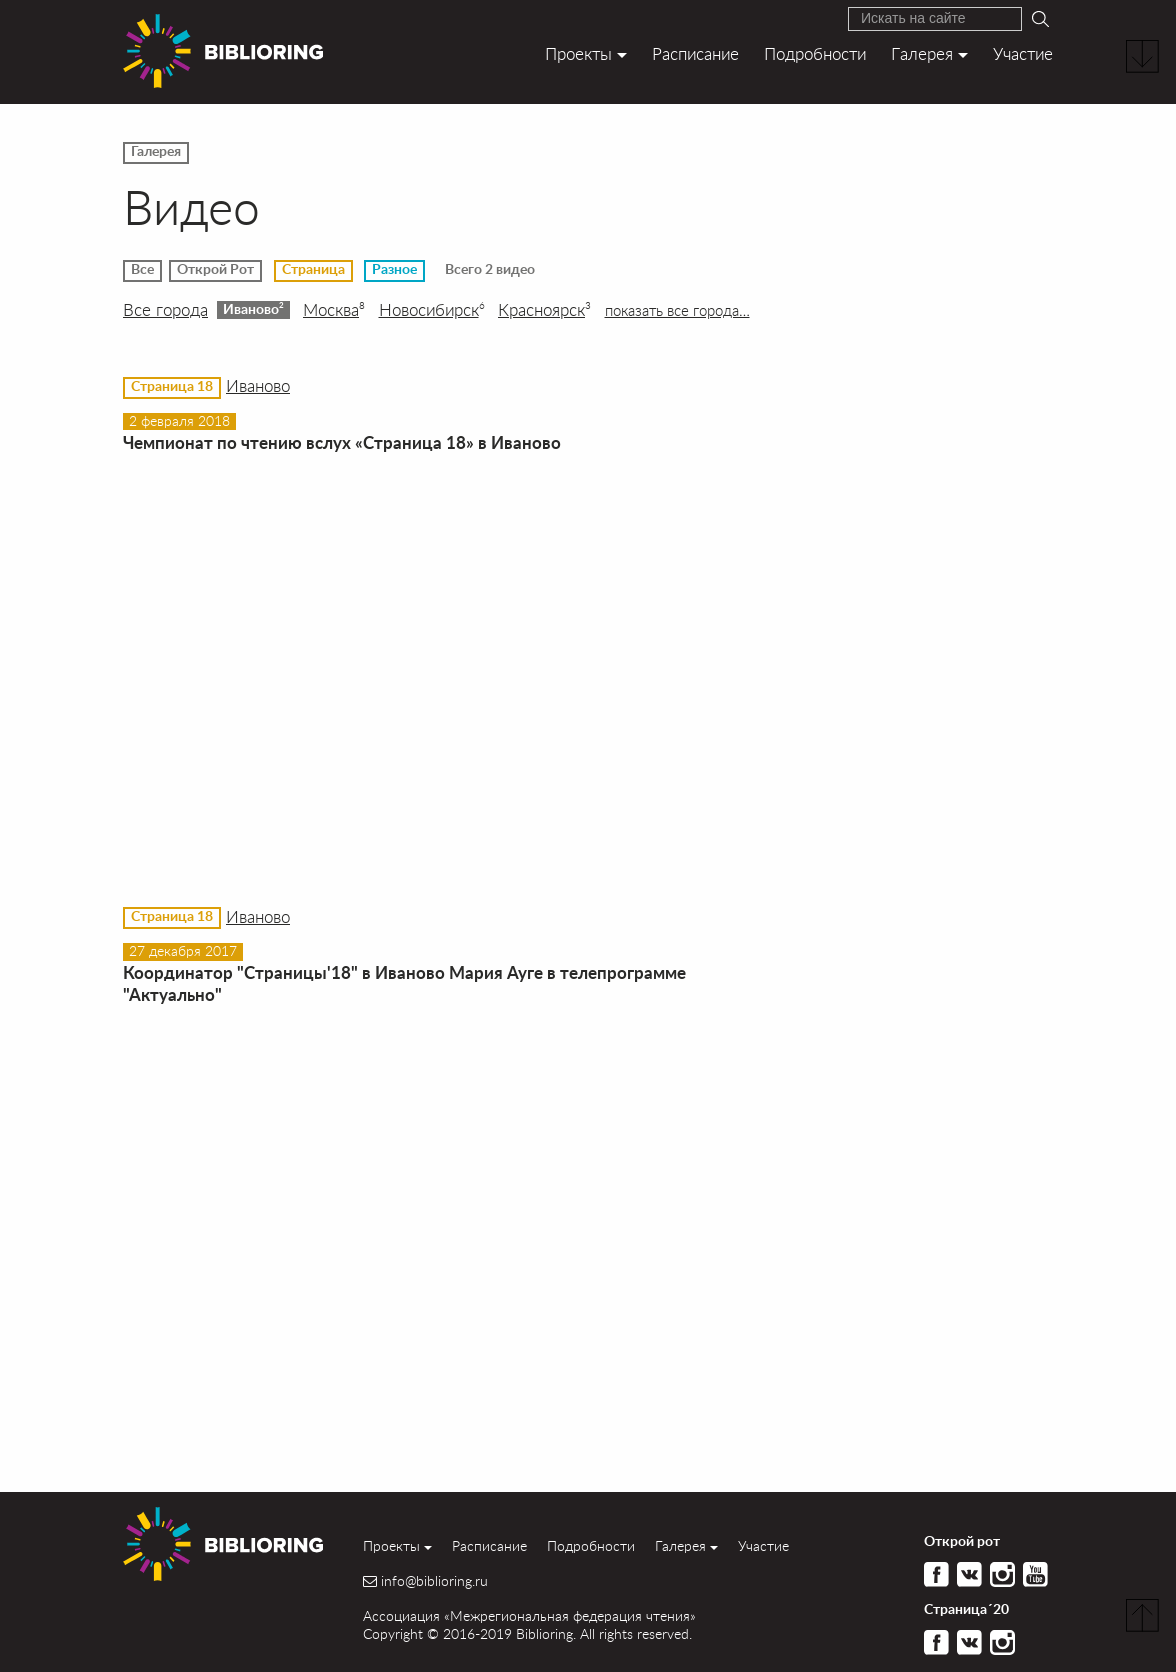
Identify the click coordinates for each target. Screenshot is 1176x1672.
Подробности (815, 53)
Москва (334, 310)
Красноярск (544, 310)
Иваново (253, 309)
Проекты (578, 53)
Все (142, 270)
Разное (394, 270)
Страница (313, 270)
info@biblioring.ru (434, 1581)
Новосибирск (432, 310)
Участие (1023, 53)
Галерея (922, 53)
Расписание (695, 53)
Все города (165, 310)
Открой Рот (215, 270)
